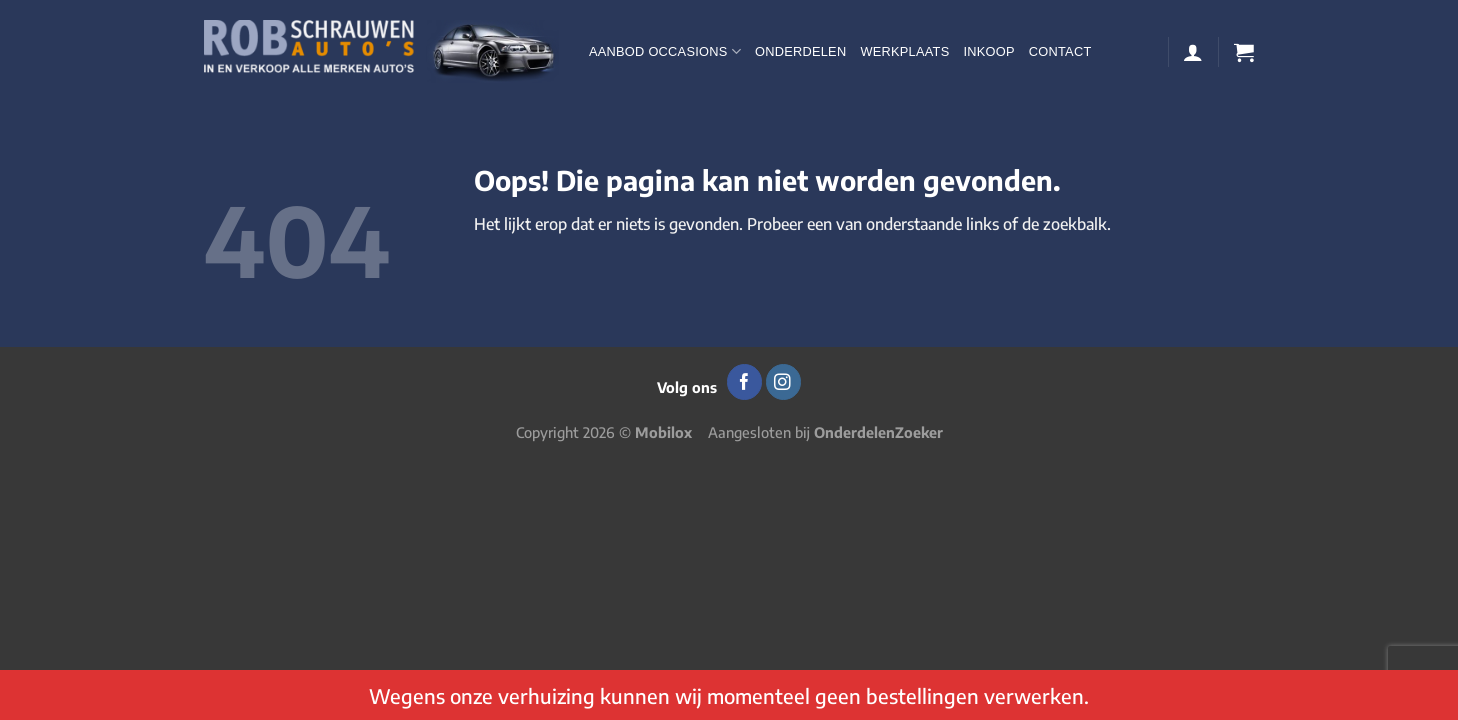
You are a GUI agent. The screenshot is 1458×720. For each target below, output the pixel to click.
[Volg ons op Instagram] (783, 382)
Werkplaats (904, 51)
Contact (1060, 51)
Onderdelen (800, 51)
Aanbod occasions (665, 51)
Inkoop (988, 51)
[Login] (1193, 52)
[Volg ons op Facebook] (744, 382)
